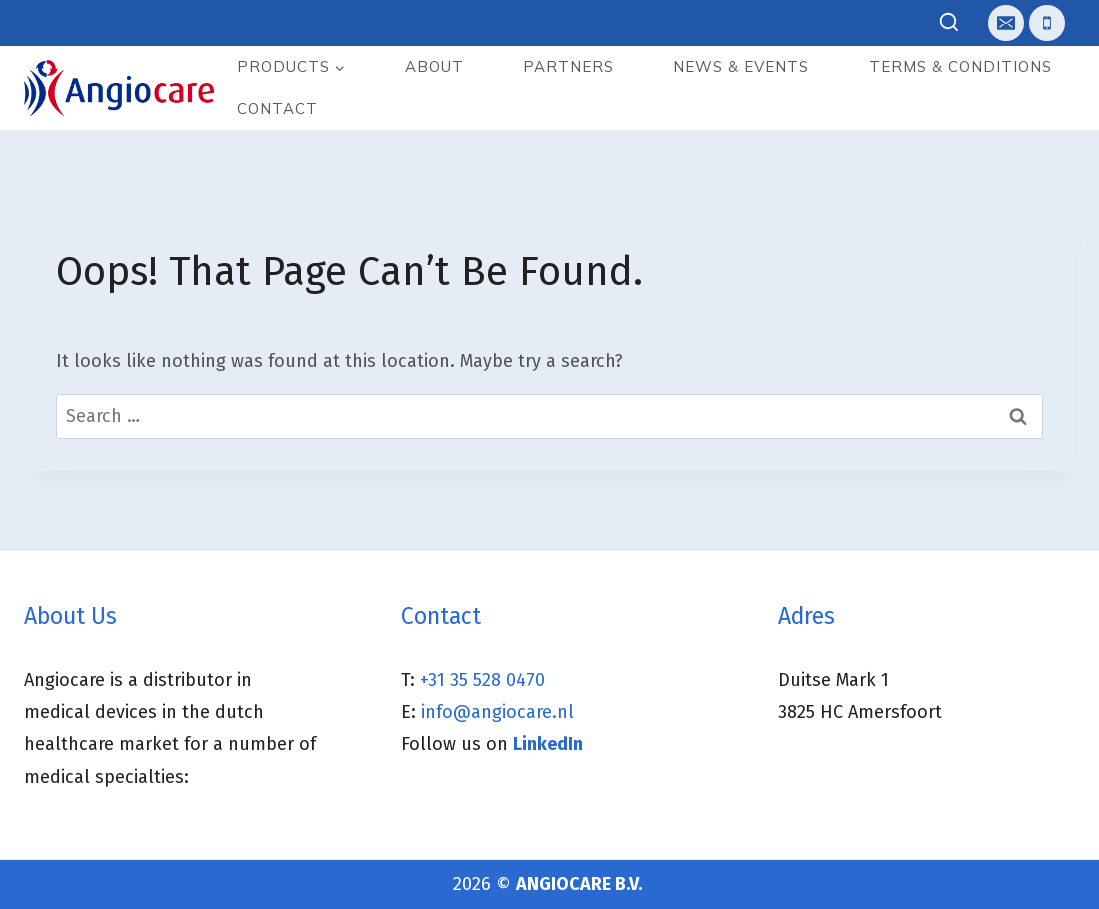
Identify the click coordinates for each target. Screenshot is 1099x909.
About (434, 66)
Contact (277, 108)
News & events (741, 66)
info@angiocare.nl (497, 712)
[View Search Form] (949, 23)
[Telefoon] (1047, 23)
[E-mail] (1006, 23)
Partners (568, 66)
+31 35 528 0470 (482, 680)
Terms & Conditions (960, 66)
